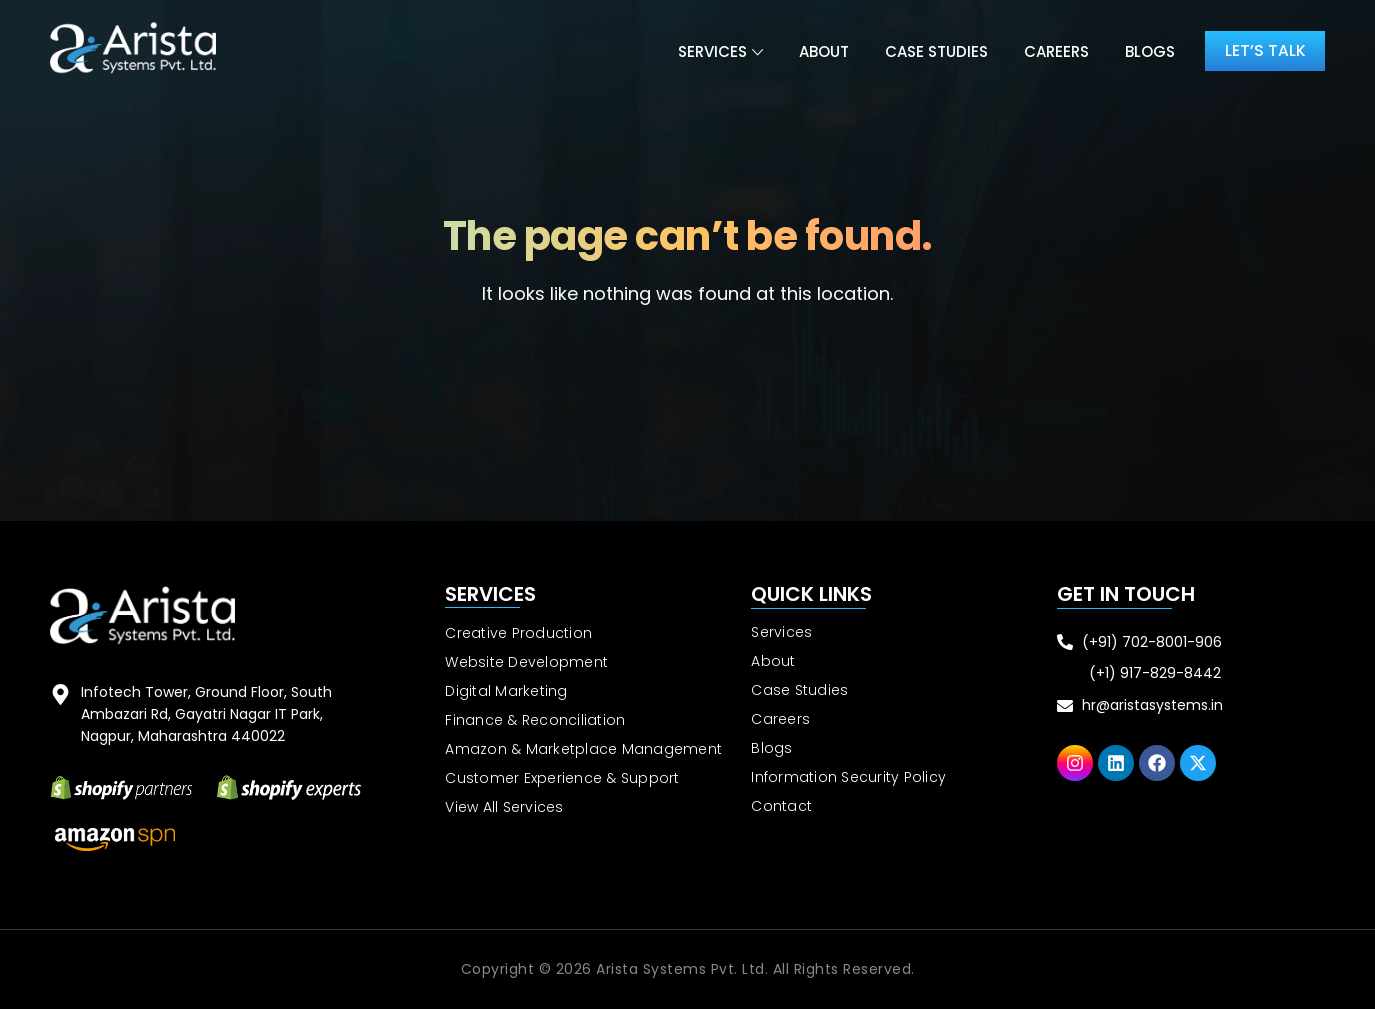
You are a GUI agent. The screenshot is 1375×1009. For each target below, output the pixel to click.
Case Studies (933, 51)
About (821, 51)
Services (709, 51)
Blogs (1147, 51)
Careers (1053, 51)
